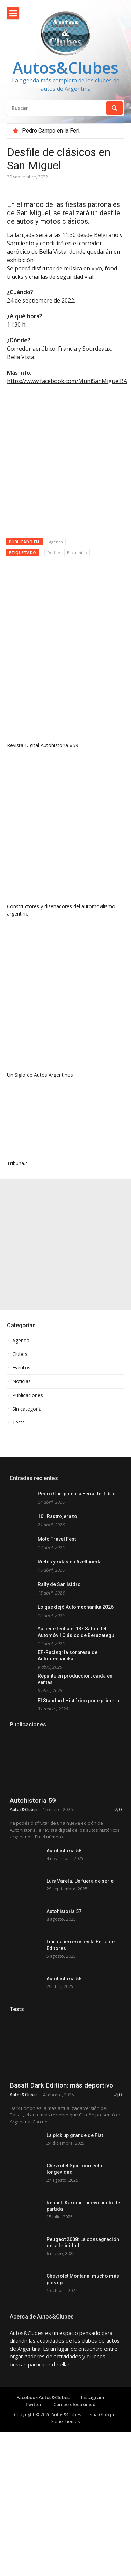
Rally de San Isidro (59, 1584)
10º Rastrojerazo (57, 1516)
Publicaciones (27, 1395)
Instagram (92, 2484)
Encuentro (77, 552)
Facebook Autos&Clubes (43, 2484)
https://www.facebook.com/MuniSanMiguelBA (67, 381)
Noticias (21, 1381)
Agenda (56, 541)
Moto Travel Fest (57, 1539)
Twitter (33, 2491)
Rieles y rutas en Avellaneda (70, 1562)
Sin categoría (27, 1409)
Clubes (19, 1354)
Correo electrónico (74, 2491)
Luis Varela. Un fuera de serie (80, 1881)
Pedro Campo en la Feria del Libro (63, 130)
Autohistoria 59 (33, 1801)
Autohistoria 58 (63, 1850)
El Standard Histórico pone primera (78, 1700)
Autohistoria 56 (63, 1978)
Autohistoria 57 (63, 1911)
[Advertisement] (65, 1244)
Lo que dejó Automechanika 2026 (76, 1607)
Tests (18, 1422)
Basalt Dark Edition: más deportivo (61, 2151)
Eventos (21, 1368)
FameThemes (65, 2508)
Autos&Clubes (65, 67)
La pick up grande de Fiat (74, 2201)
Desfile (53, 552)
